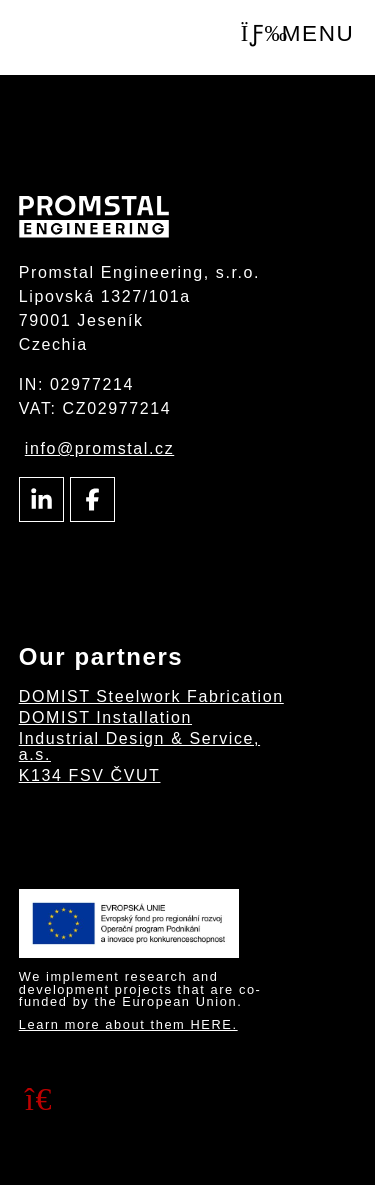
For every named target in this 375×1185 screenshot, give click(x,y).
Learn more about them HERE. (128, 1024)
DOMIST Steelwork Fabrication (151, 696)
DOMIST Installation (105, 717)
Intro (98, 38)
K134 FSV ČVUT (90, 775)
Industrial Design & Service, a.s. (139, 746)
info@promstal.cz (99, 448)
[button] (298, 34)
